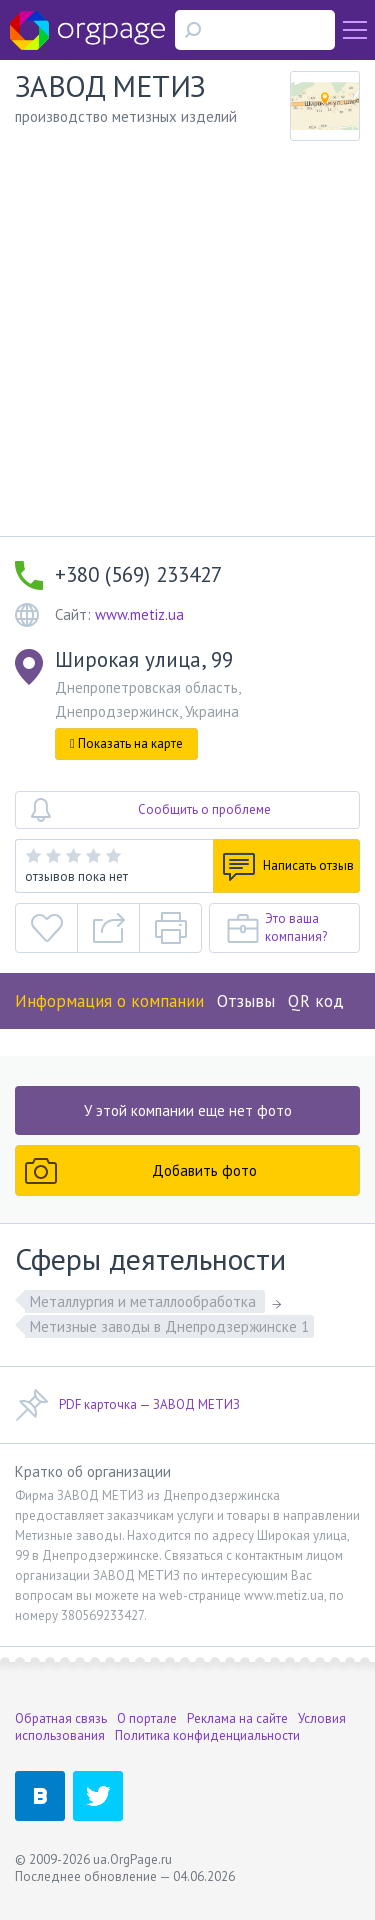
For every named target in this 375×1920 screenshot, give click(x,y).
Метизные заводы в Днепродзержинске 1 (169, 1326)
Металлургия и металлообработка (145, 1301)
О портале (147, 1718)
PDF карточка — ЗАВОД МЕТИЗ (127, 1405)
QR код (316, 1001)
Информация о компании (109, 1001)
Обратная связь (61, 1718)
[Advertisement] (187, 338)
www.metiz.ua (139, 614)
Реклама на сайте (237, 1718)
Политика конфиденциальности (207, 1735)
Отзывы (246, 1001)
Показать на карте (126, 743)
